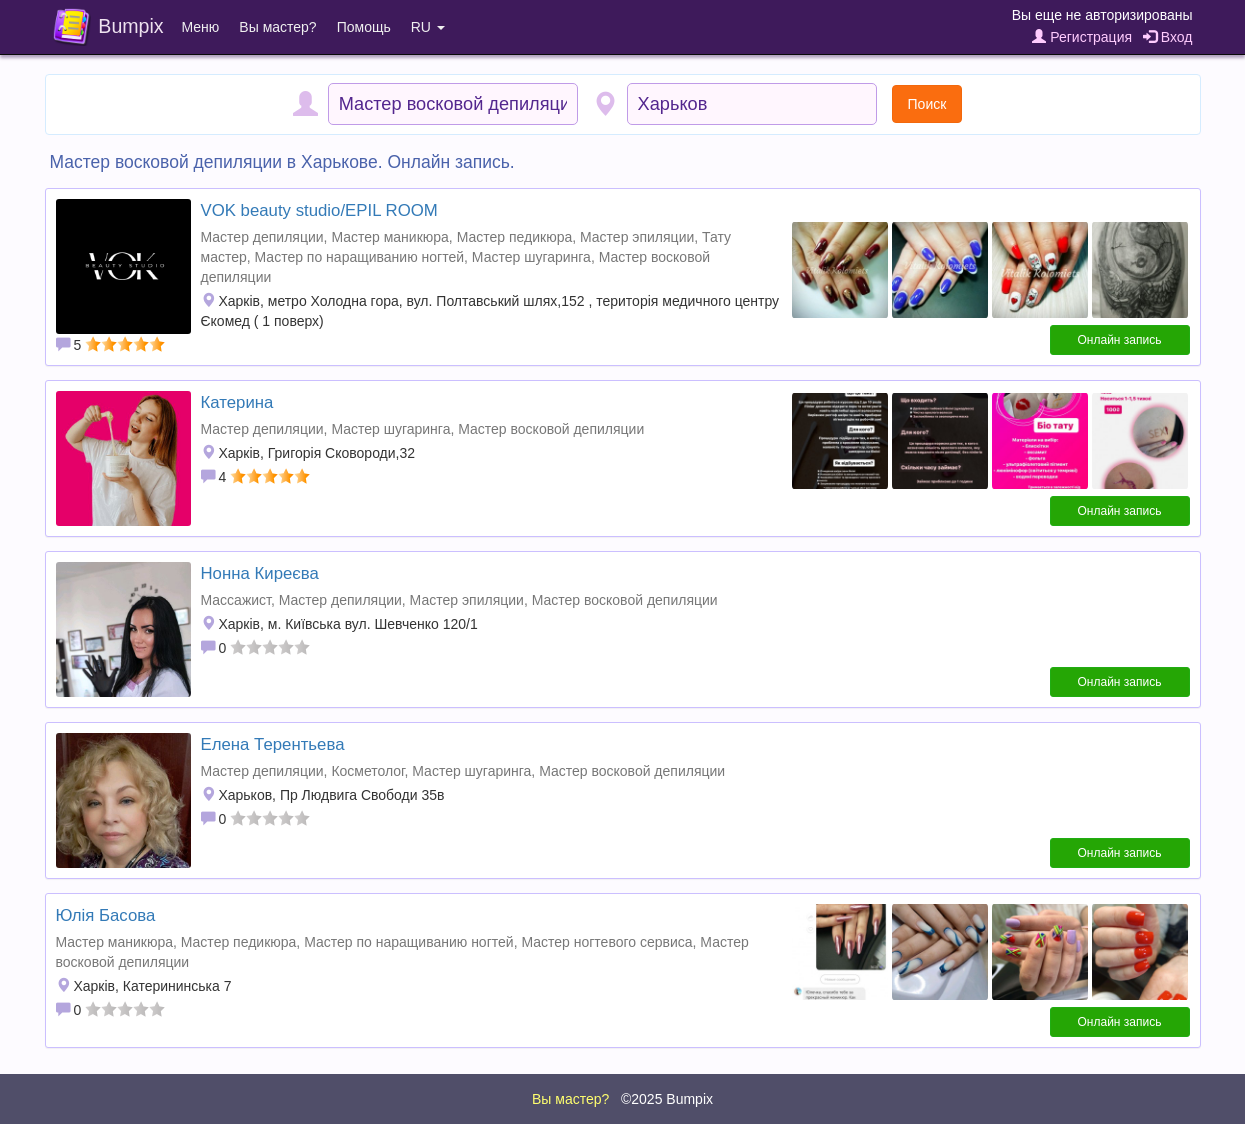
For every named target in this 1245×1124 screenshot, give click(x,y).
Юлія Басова (106, 915)
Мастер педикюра (515, 237)
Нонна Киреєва (260, 573)
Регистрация (1082, 37)
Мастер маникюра (389, 237)
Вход (1168, 37)
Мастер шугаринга (531, 257)
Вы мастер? (277, 27)
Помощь (364, 27)
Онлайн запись (1120, 340)
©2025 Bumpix (667, 1099)
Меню (201, 27)
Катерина (237, 402)
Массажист (236, 600)
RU (428, 27)
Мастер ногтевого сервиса (606, 942)
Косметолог (367, 771)
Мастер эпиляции (637, 237)
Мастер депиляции (262, 237)
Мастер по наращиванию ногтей (360, 257)
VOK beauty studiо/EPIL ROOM (319, 210)
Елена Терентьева (273, 744)
